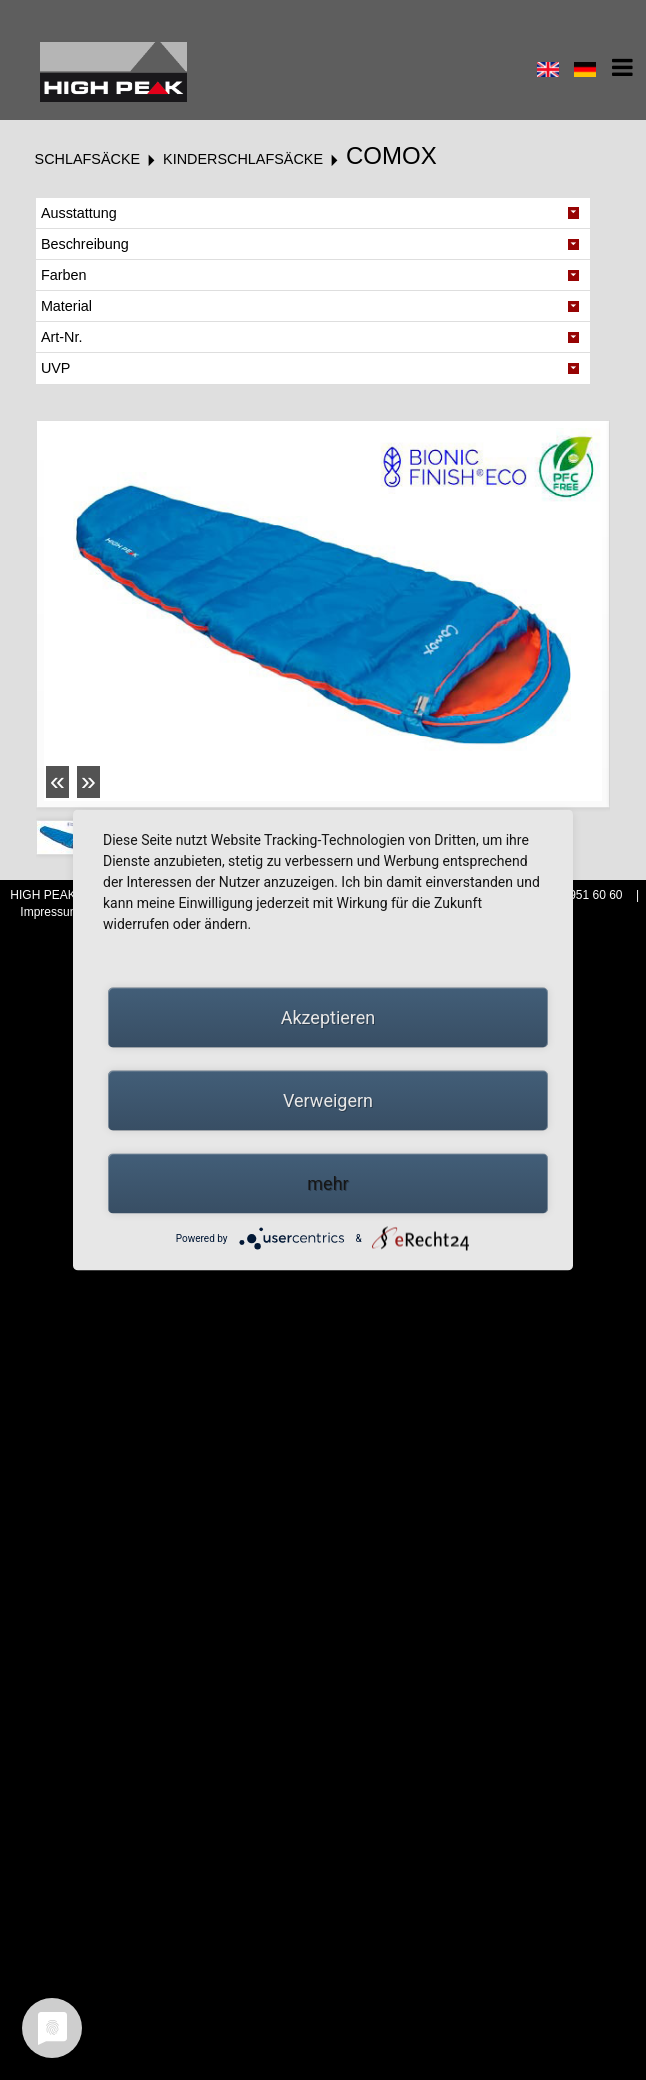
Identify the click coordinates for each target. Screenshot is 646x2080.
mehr (327, 1183)
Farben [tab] (64, 275)
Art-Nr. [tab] (62, 337)
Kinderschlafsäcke (243, 159)
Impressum (51, 912)
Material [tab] (66, 306)
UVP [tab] (56, 368)
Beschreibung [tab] (85, 244)
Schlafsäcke (88, 159)
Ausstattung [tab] (79, 213)
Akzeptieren (328, 1017)
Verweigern (328, 1100)
